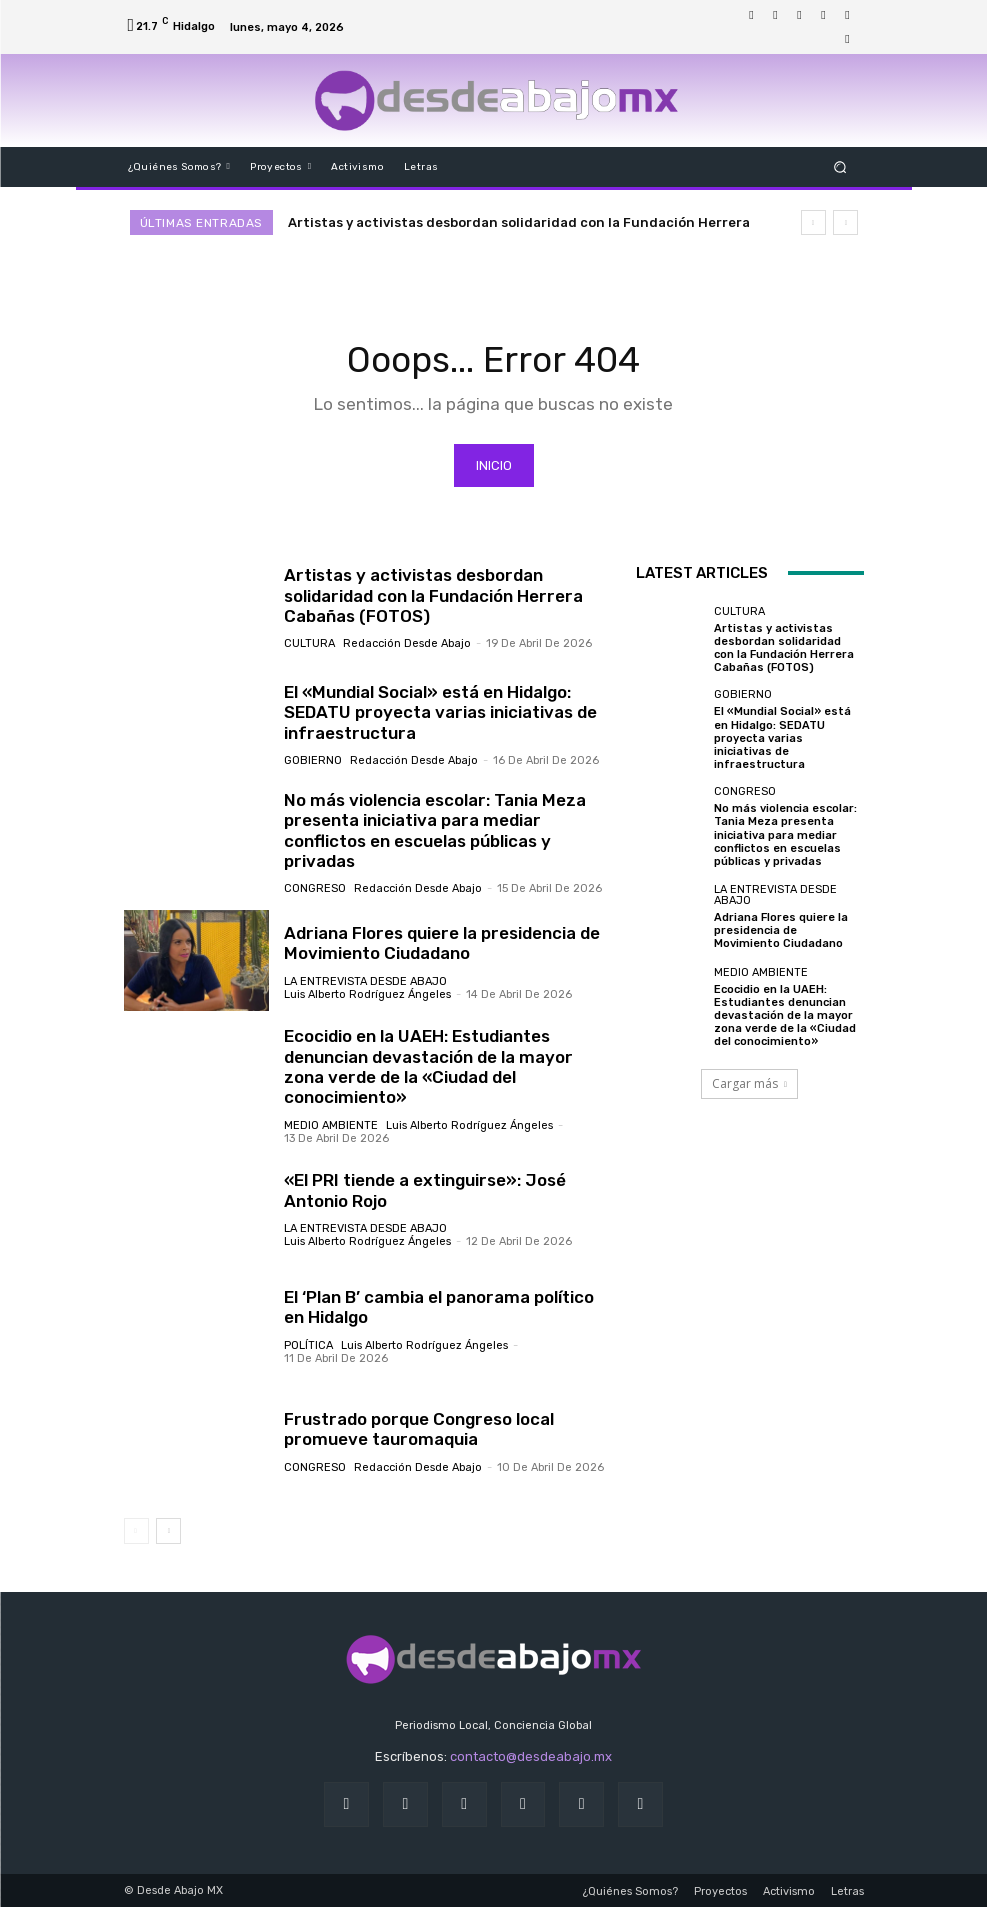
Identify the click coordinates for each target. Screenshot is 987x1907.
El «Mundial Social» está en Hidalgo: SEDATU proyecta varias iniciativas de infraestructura (440, 713)
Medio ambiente (331, 1125)
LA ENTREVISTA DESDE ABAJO (365, 981)
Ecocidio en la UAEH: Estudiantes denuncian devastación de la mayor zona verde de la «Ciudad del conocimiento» (428, 1067)
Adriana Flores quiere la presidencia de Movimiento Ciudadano (442, 943)
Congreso (315, 889)
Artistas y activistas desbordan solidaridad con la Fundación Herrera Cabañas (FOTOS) (433, 596)
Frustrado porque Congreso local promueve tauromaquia (419, 1429)
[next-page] (168, 1531)
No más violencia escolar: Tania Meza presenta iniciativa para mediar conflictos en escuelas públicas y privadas (435, 830)
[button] (839, 166)
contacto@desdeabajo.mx (531, 1757)
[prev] (813, 222)
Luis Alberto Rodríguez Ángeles (367, 994)
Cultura (309, 644)
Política (308, 1345)
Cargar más (749, 1083)
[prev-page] (136, 1531)
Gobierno (313, 761)
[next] (845, 222)
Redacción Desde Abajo (407, 644)
